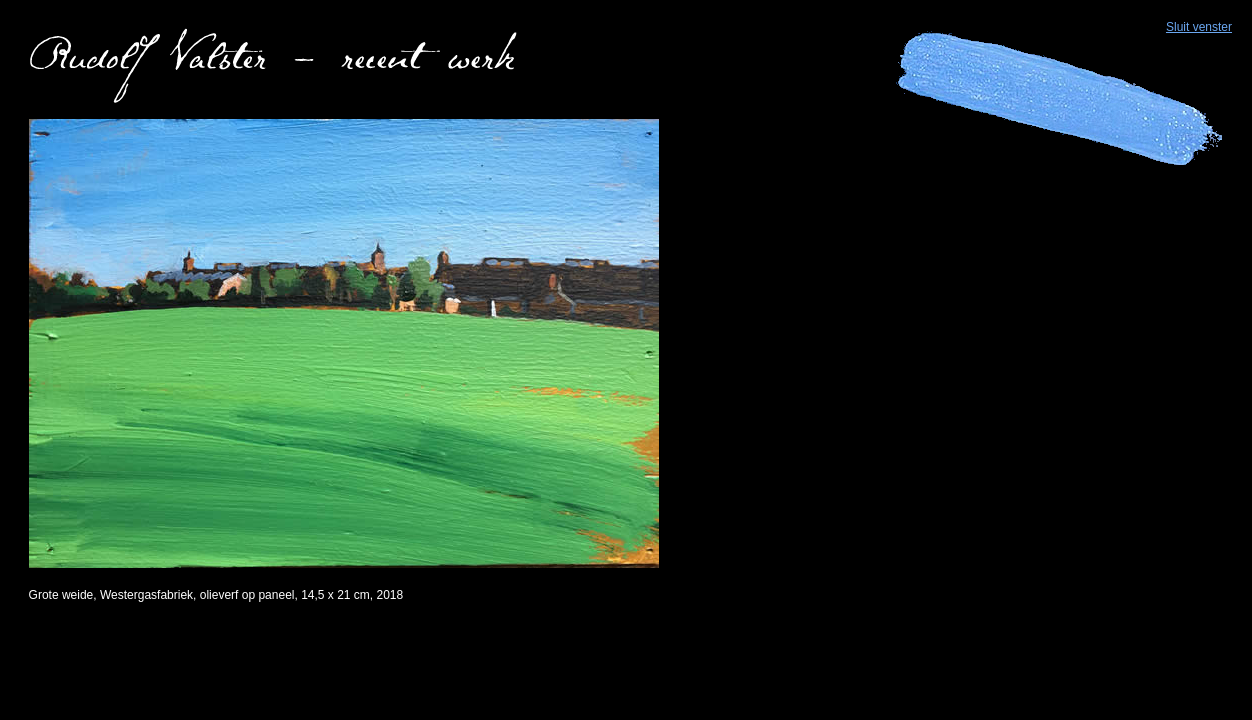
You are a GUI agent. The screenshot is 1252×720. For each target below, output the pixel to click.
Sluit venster (1199, 27)
